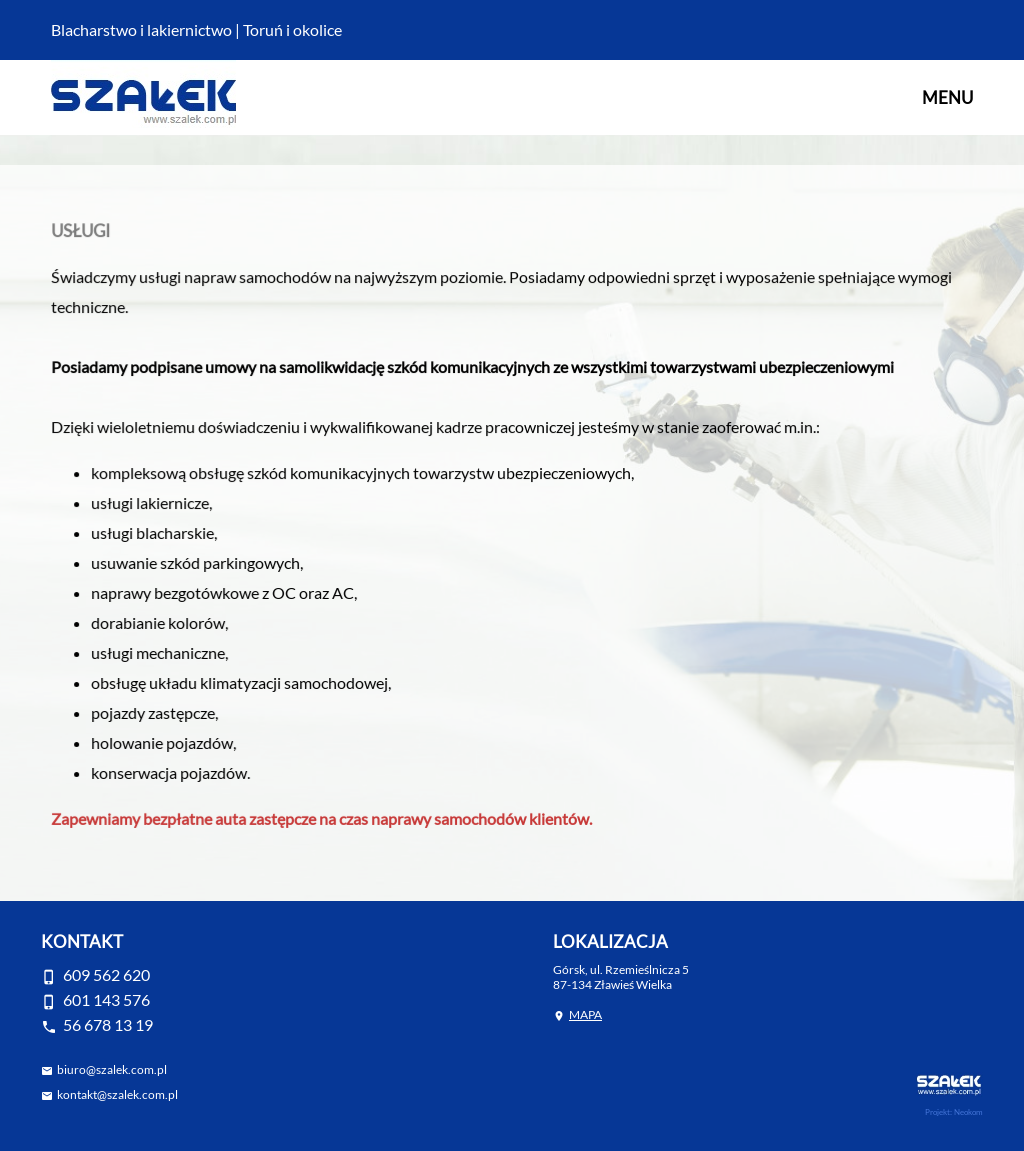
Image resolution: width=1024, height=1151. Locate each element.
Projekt (937, 1112)
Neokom (968, 1112)
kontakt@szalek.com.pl (117, 1094)
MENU (947, 97)
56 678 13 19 (108, 1024)
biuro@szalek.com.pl (112, 1069)
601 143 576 (106, 999)
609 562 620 (106, 974)
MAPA (585, 1014)
